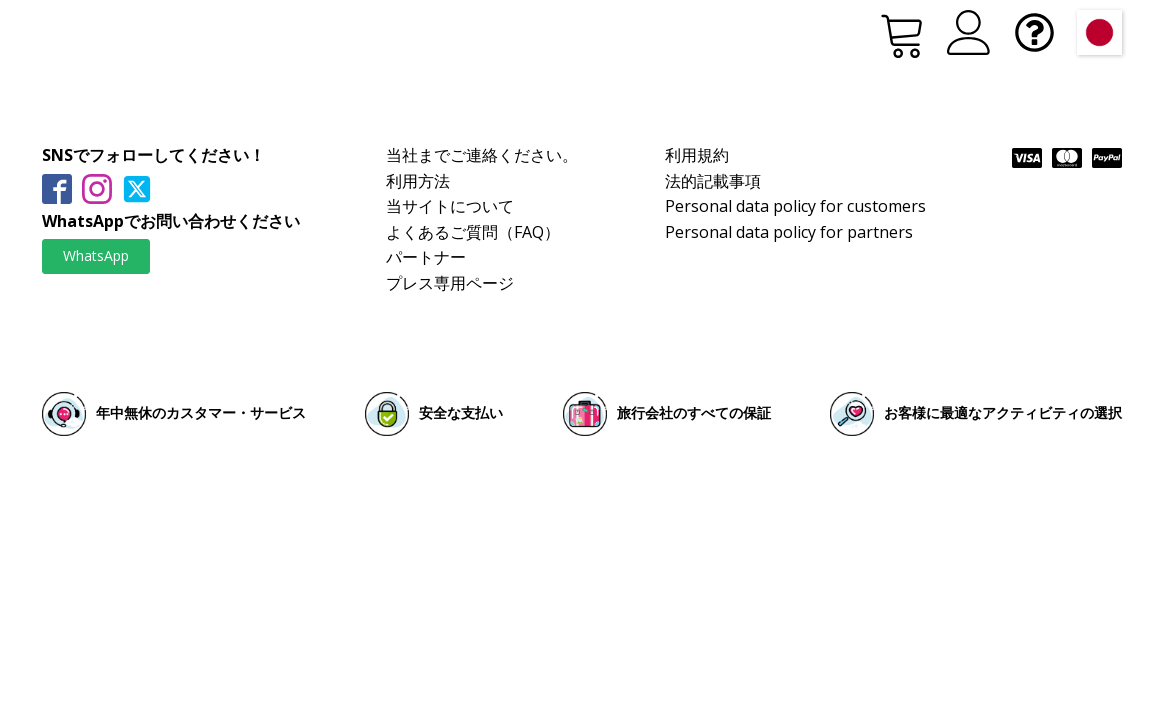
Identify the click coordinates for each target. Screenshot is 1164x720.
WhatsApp (96, 255)
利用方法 (418, 181)
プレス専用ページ (450, 283)
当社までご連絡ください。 (482, 155)
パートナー (426, 257)
